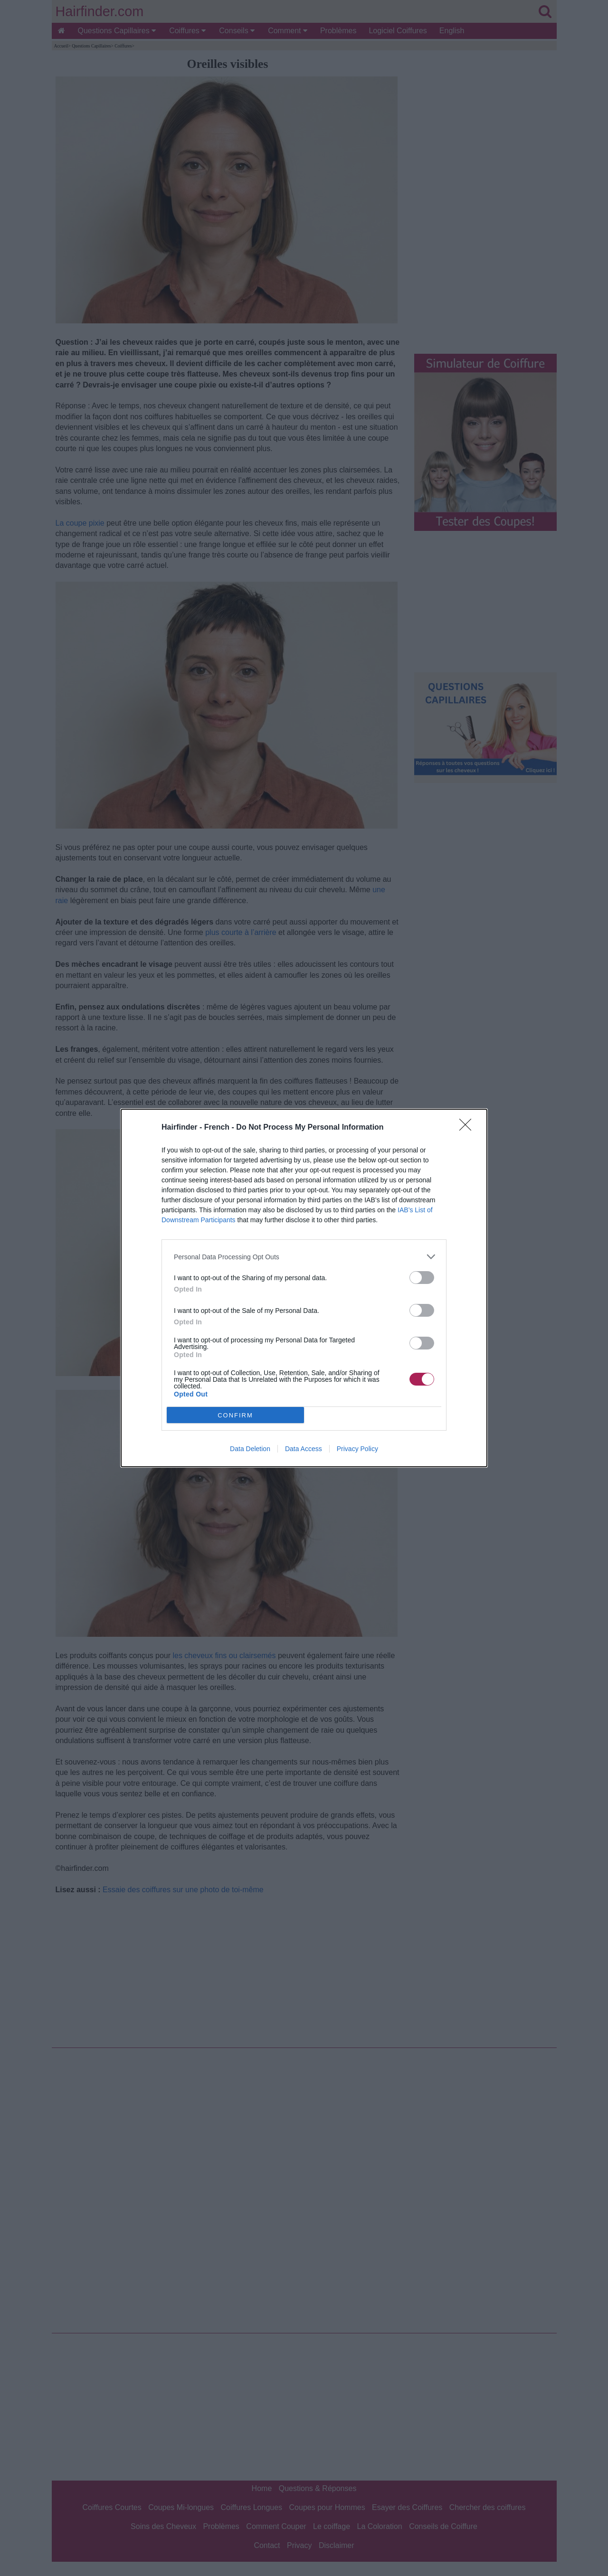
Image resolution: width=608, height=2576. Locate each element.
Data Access (303, 1449)
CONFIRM (235, 1415)
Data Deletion (250, 1449)
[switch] (421, 1277)
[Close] (468, 1128)
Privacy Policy (357, 1449)
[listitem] (304, 1257)
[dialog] (304, 1288)
